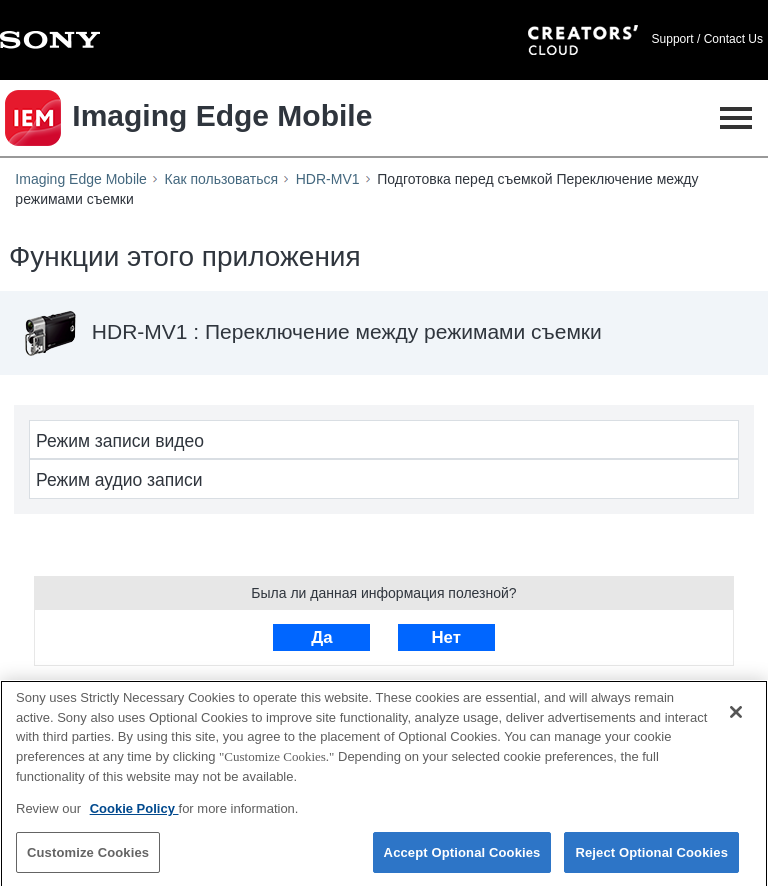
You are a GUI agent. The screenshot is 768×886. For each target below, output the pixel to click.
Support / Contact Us (707, 39)
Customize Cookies (88, 856)
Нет (445, 637)
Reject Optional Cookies (651, 856)
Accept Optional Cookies (462, 856)
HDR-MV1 (328, 179)
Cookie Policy (134, 812)
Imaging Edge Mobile (81, 179)
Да (321, 637)
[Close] (736, 717)
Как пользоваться (222, 179)
